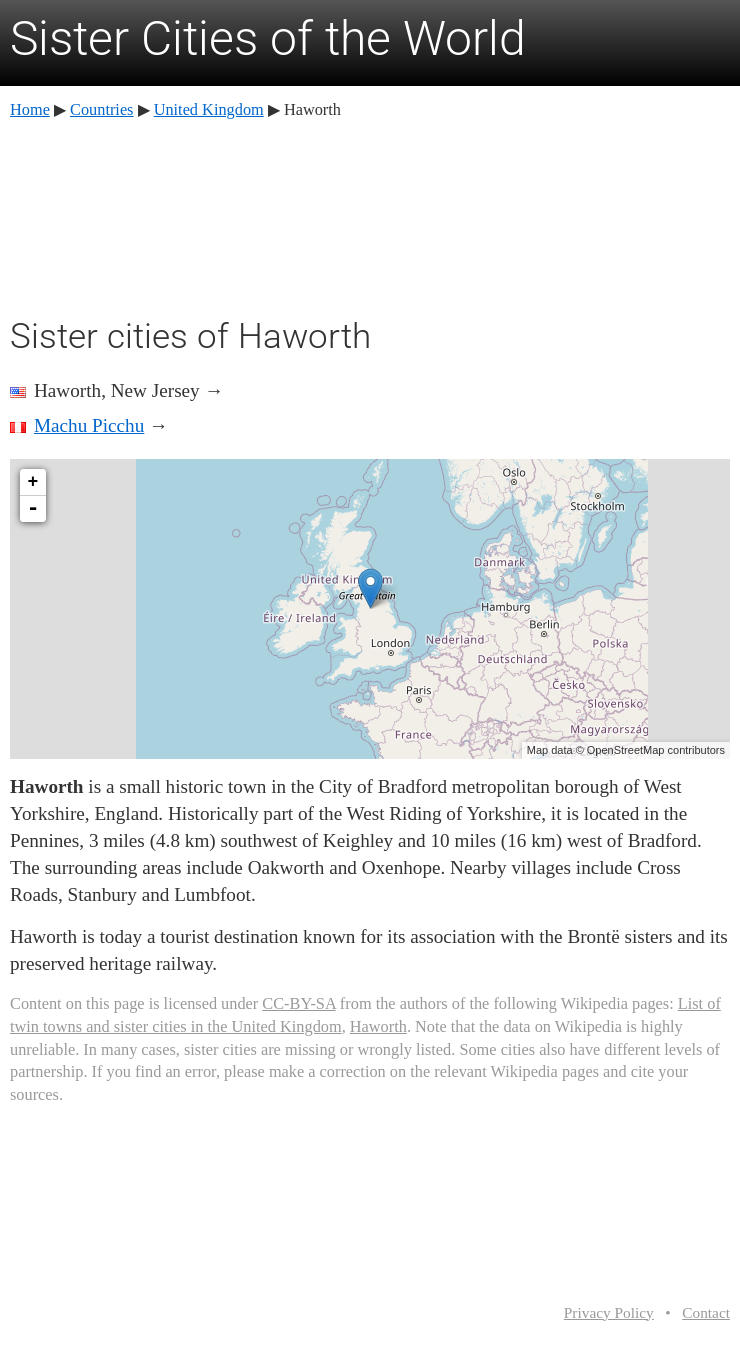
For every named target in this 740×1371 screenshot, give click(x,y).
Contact (706, 1312)
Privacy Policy (609, 1312)
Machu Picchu (89, 425)
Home (30, 109)
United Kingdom (209, 109)
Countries (101, 109)
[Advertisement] (370, 215)
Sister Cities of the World (268, 38)
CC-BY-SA (298, 1003)
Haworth (378, 1026)
